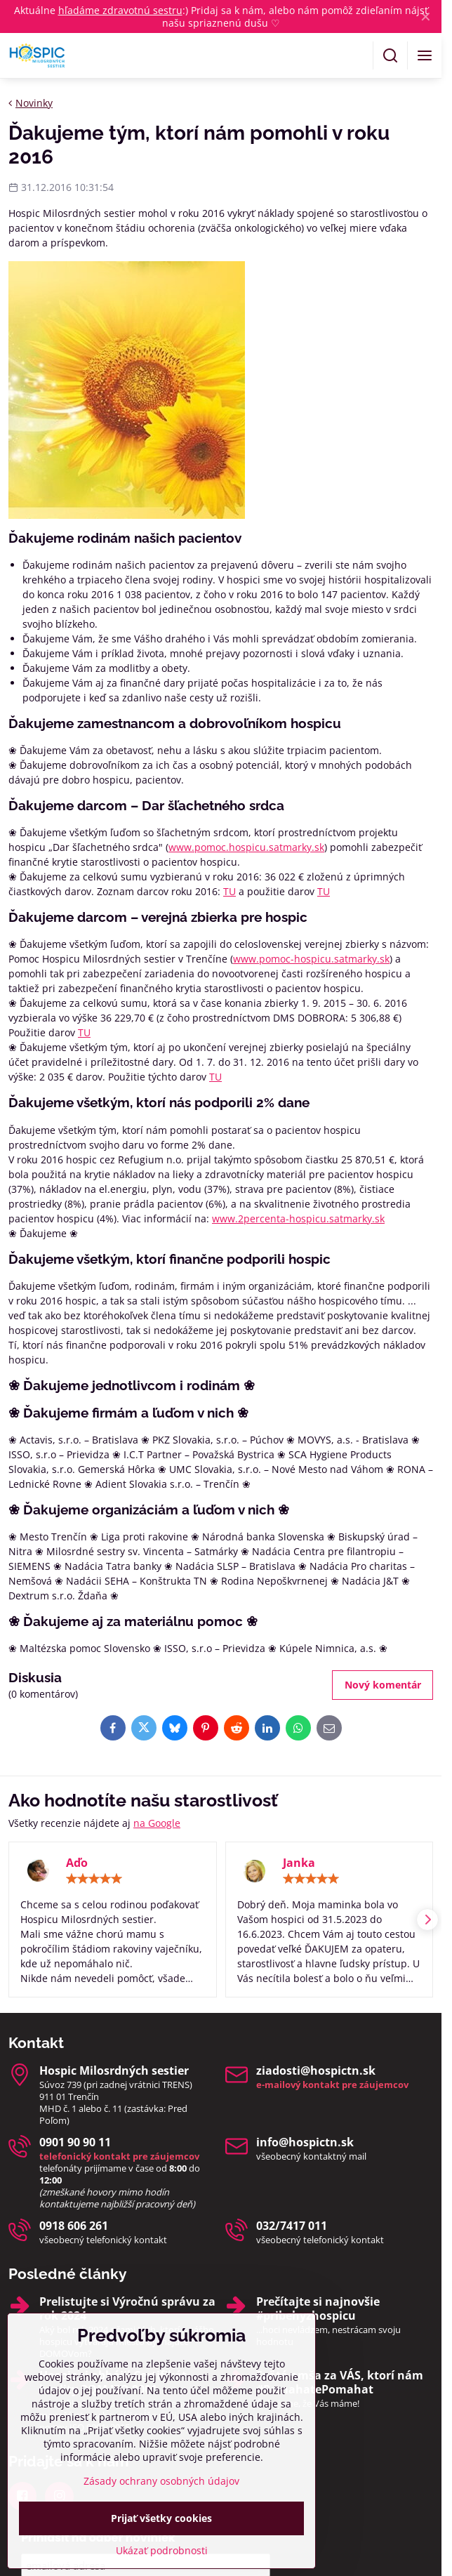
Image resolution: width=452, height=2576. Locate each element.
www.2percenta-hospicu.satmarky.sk (298, 1218)
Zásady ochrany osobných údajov (161, 2532)
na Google (156, 1823)
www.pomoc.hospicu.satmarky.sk (246, 847)
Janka (299, 1862)
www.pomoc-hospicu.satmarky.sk (311, 958)
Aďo (77, 1862)
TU (229, 891)
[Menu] (424, 55)
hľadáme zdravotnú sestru (120, 10)
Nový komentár (383, 1684)
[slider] (94, 1878)
